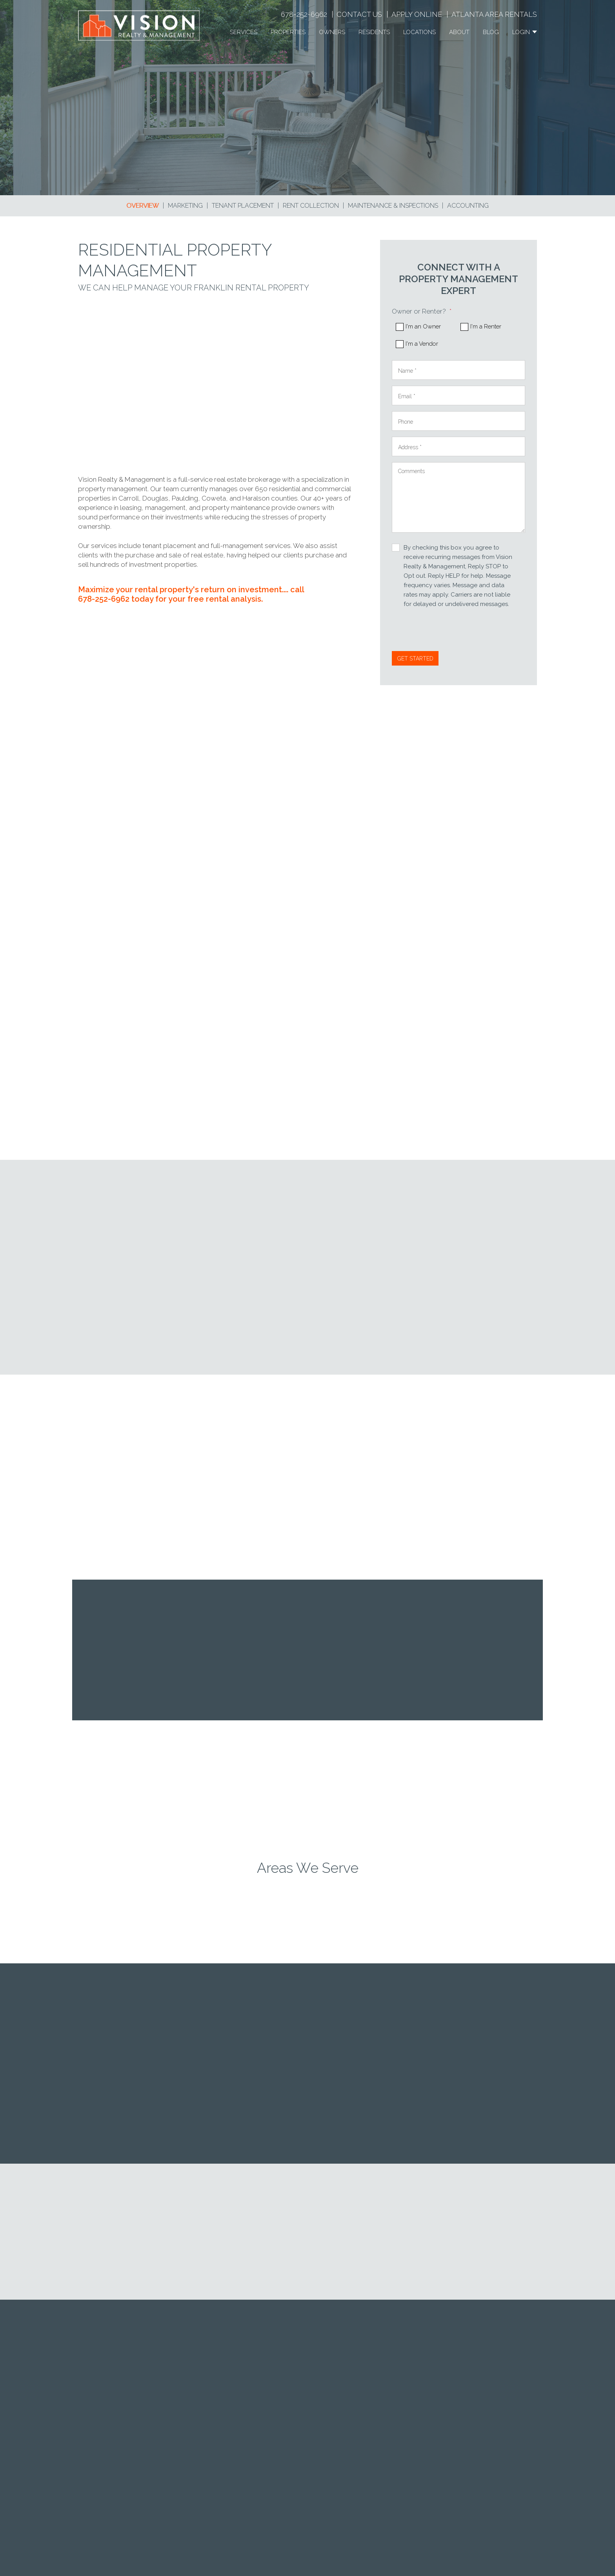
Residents (374, 32)
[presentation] (451, 632)
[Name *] (458, 370)
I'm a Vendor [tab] (422, 343)
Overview (142, 205)
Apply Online (416, 14)
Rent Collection (311, 205)
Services (243, 32)
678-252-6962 (304, 14)
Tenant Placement (243, 205)
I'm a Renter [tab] (485, 326)
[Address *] (458, 446)
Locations (419, 32)
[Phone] (458, 421)
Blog (491, 32)
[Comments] (458, 497)
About (459, 32)
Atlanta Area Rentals (494, 14)
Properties (288, 32)
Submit (415, 658)
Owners (332, 32)
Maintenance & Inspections (393, 205)
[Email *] (458, 395)
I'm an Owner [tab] (423, 326)
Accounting (468, 205)
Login (524, 32)
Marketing (185, 205)
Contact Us (359, 14)
